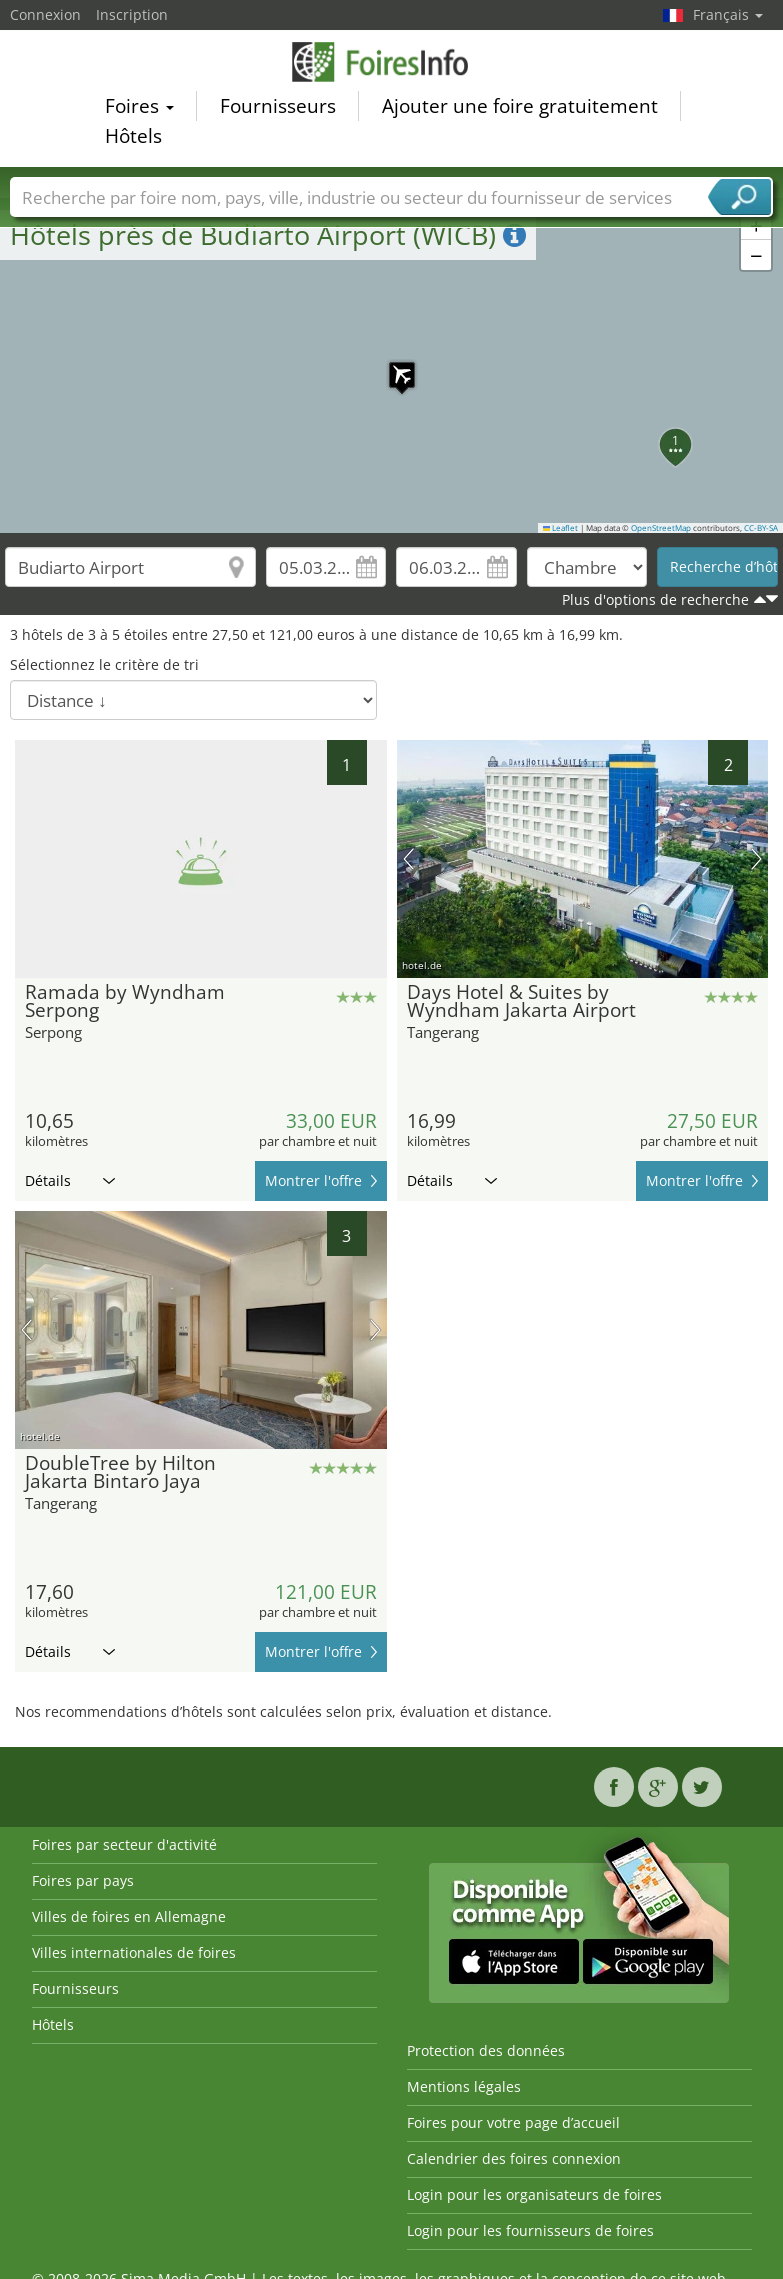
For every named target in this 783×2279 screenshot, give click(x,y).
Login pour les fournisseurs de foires (530, 2230)
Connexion (45, 14)
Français (728, 14)
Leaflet (561, 528)
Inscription (132, 14)
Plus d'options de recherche (655, 599)
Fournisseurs (278, 106)
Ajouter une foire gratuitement (520, 106)
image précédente (408, 859)
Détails (70, 1180)
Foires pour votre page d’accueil (513, 2122)
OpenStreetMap (661, 528)
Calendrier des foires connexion (514, 2158)
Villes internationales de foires (134, 1952)
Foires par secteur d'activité (124, 1844)
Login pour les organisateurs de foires (534, 2194)
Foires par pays (83, 1880)
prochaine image (756, 859)
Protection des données (486, 2050)
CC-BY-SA (761, 528)
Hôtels (133, 136)
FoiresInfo (392, 62)
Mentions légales (464, 2086)
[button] (392, 365)
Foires (139, 106)
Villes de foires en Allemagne (129, 1916)
